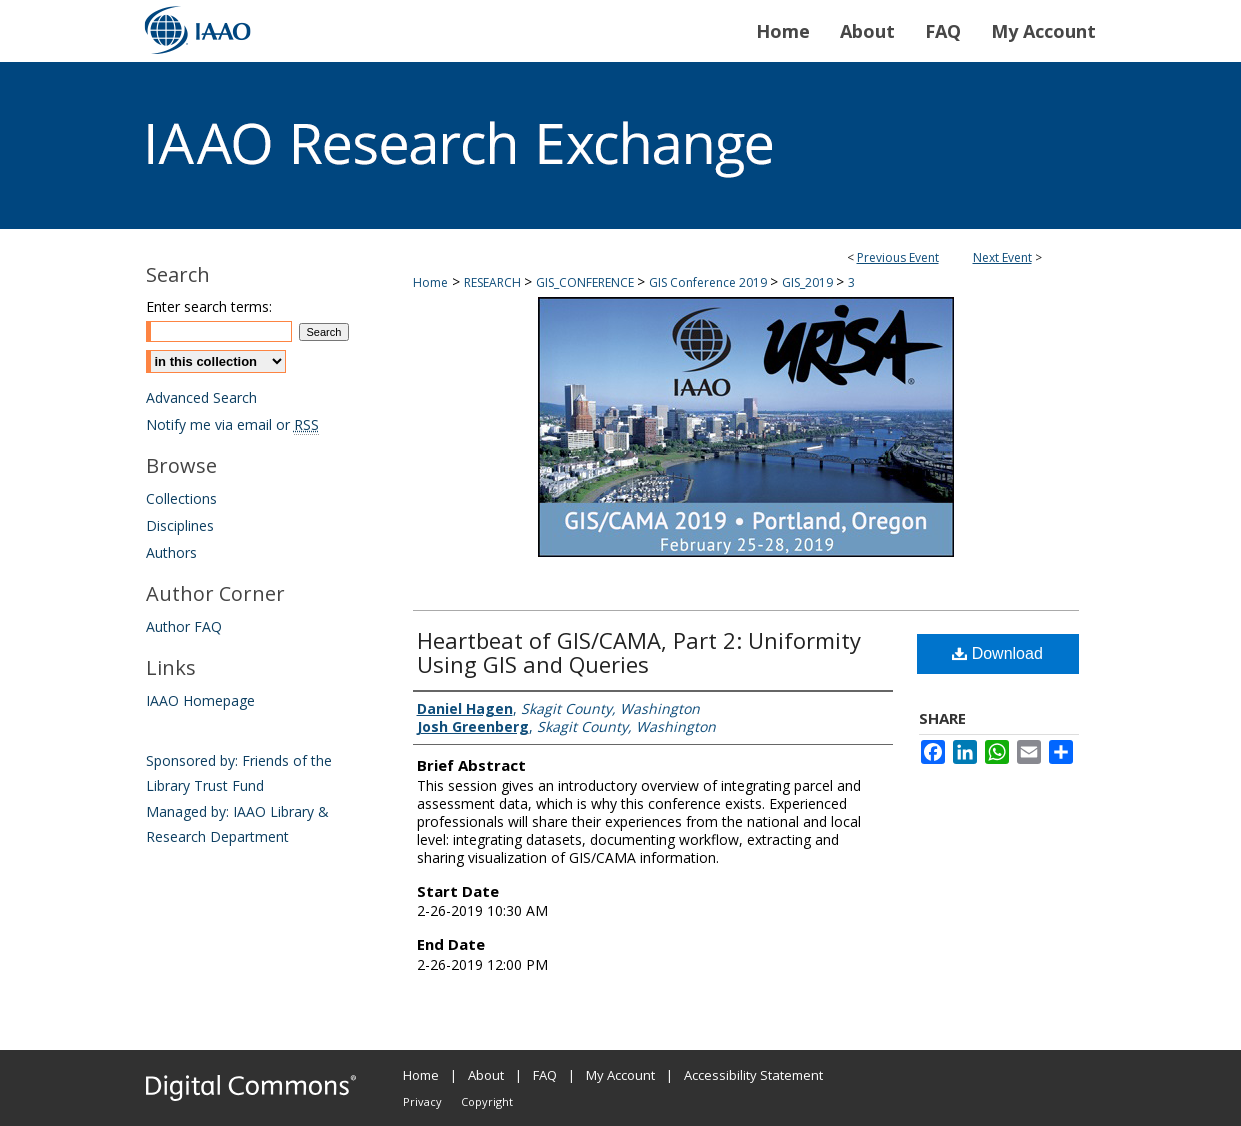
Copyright (487, 1101)
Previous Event (898, 257)
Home (430, 282)
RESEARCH (494, 282)
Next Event (1002, 257)
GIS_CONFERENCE (586, 282)
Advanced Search (201, 397)
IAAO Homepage (200, 700)
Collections (181, 498)
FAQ (545, 1075)
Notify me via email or (232, 424)
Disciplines (180, 525)
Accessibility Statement (753, 1075)
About (486, 1075)
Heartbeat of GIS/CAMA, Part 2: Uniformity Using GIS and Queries (639, 652)
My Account (620, 1075)
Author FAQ (184, 626)
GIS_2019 (809, 282)
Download (997, 653)
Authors (171, 552)
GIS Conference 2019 (709, 282)
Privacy (422, 1101)
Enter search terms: (209, 306)
